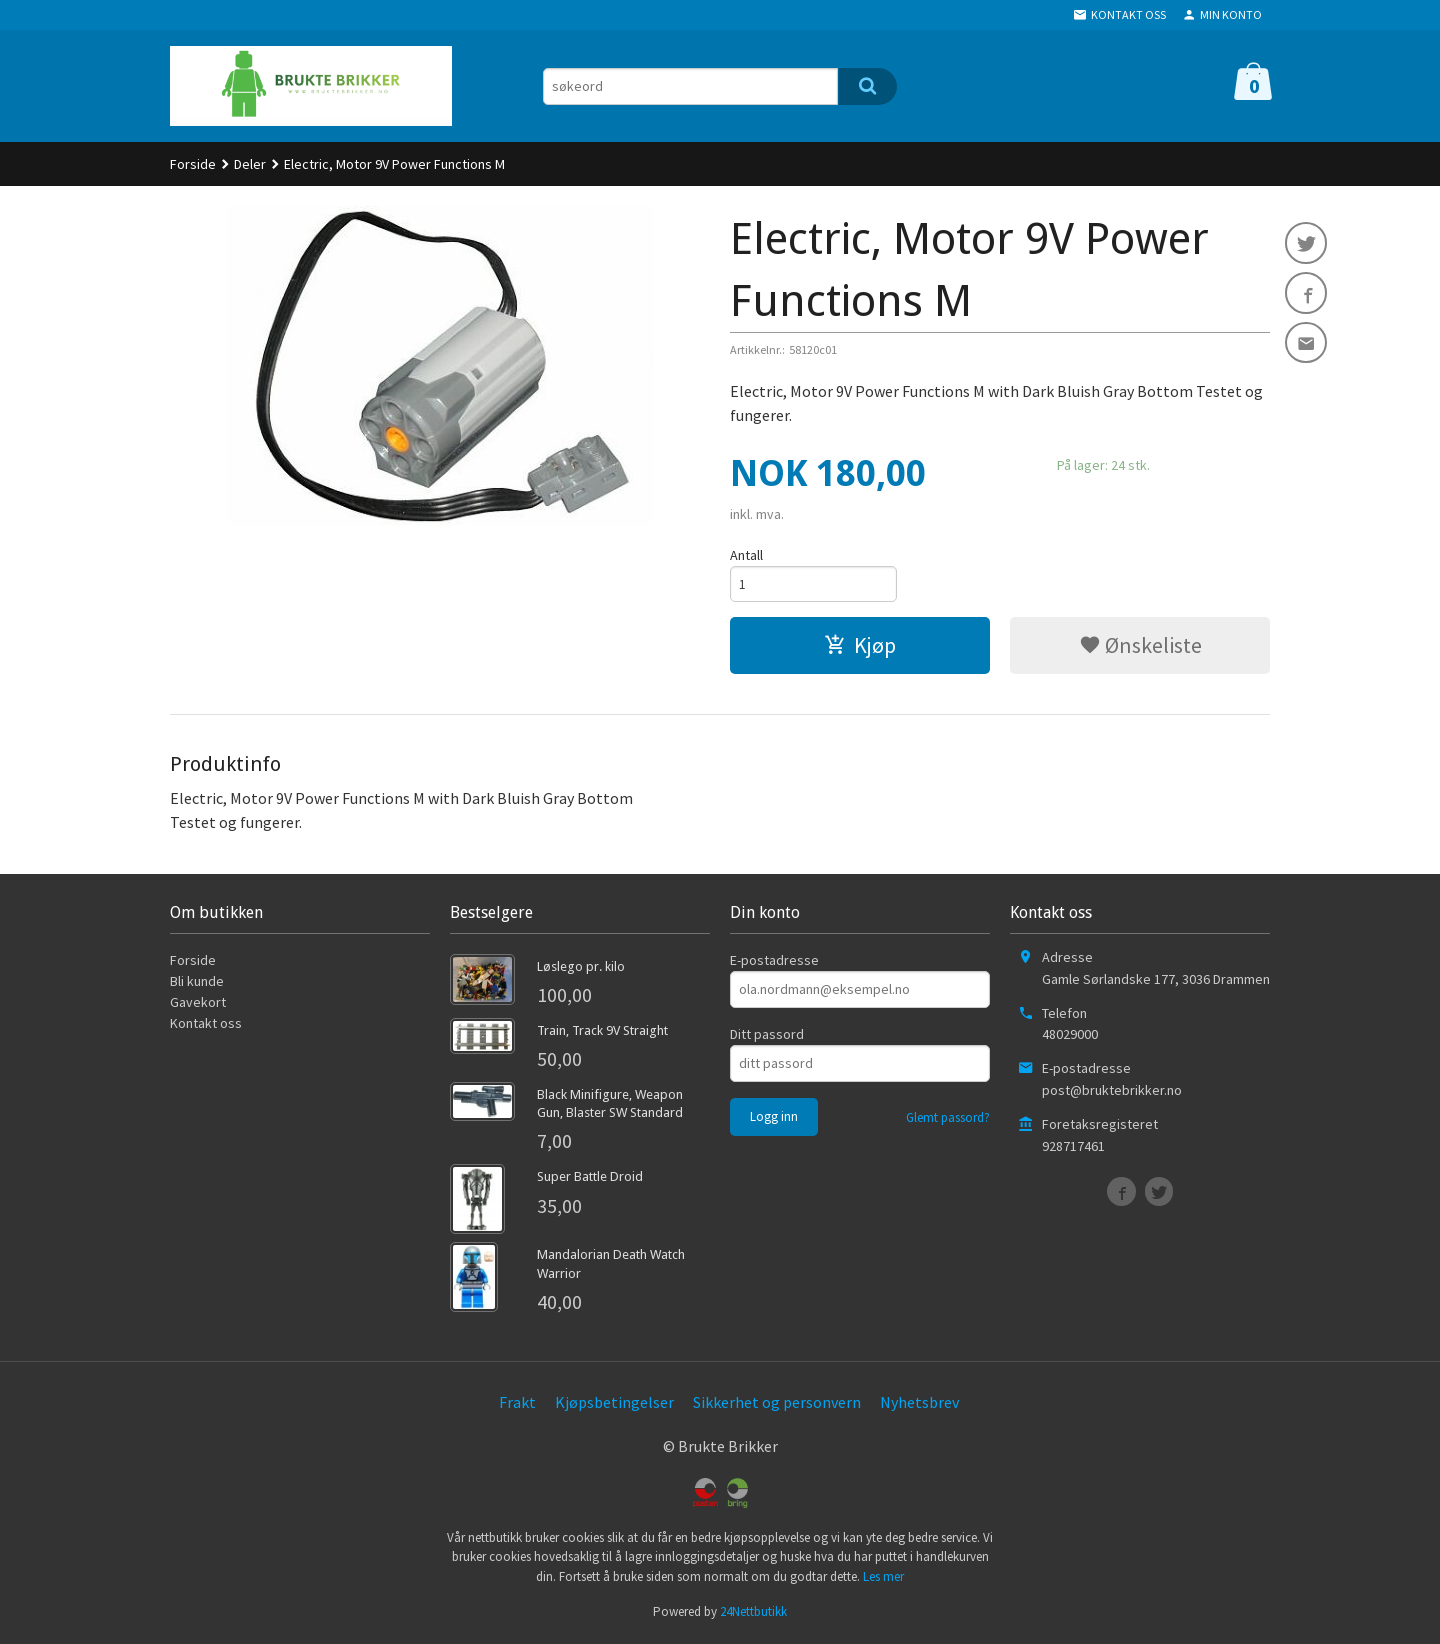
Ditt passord (767, 1036)
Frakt (517, 1404)
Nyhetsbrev (919, 1404)
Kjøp (860, 647)
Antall (746, 555)
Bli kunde (197, 983)
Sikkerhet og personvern (777, 1404)
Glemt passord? (948, 1119)
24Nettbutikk (753, 1613)
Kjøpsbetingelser (614, 1404)
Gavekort (198, 1004)
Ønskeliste (1140, 647)
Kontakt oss (206, 1025)
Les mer (883, 1578)
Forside (193, 164)
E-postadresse (774, 962)
